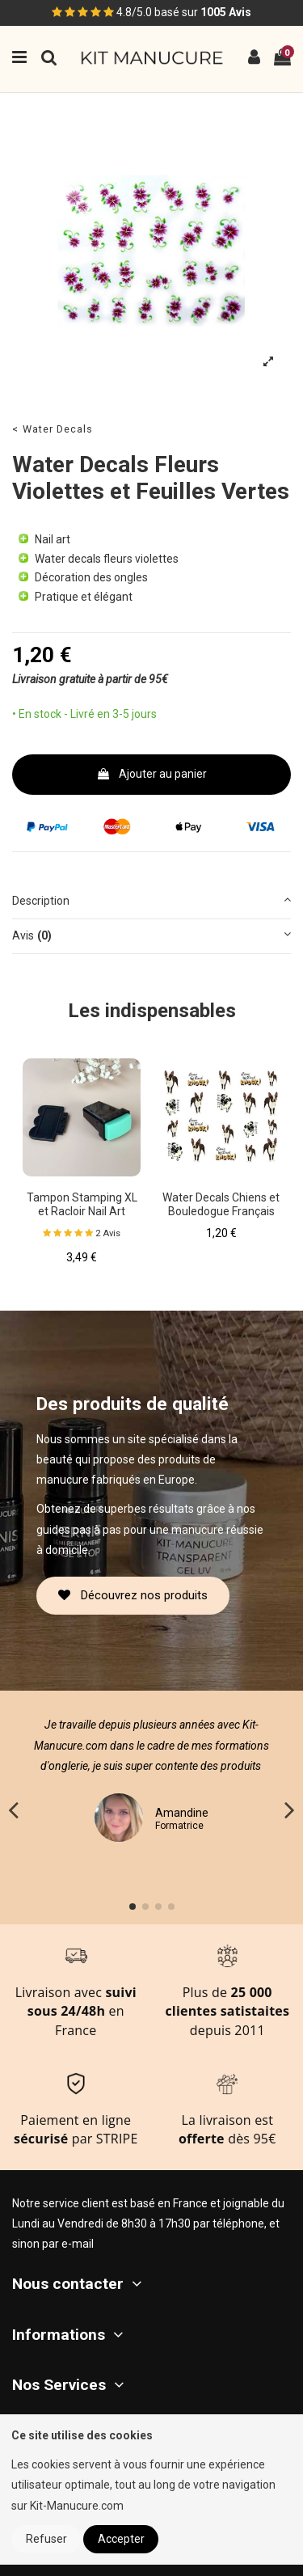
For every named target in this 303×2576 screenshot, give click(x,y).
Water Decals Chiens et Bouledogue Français (221, 1204)
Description (151, 899)
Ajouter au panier (151, 773)
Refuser (46, 2538)
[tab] (151, 902)
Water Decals (58, 429)
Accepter (121, 2538)
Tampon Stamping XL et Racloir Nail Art (82, 1204)
